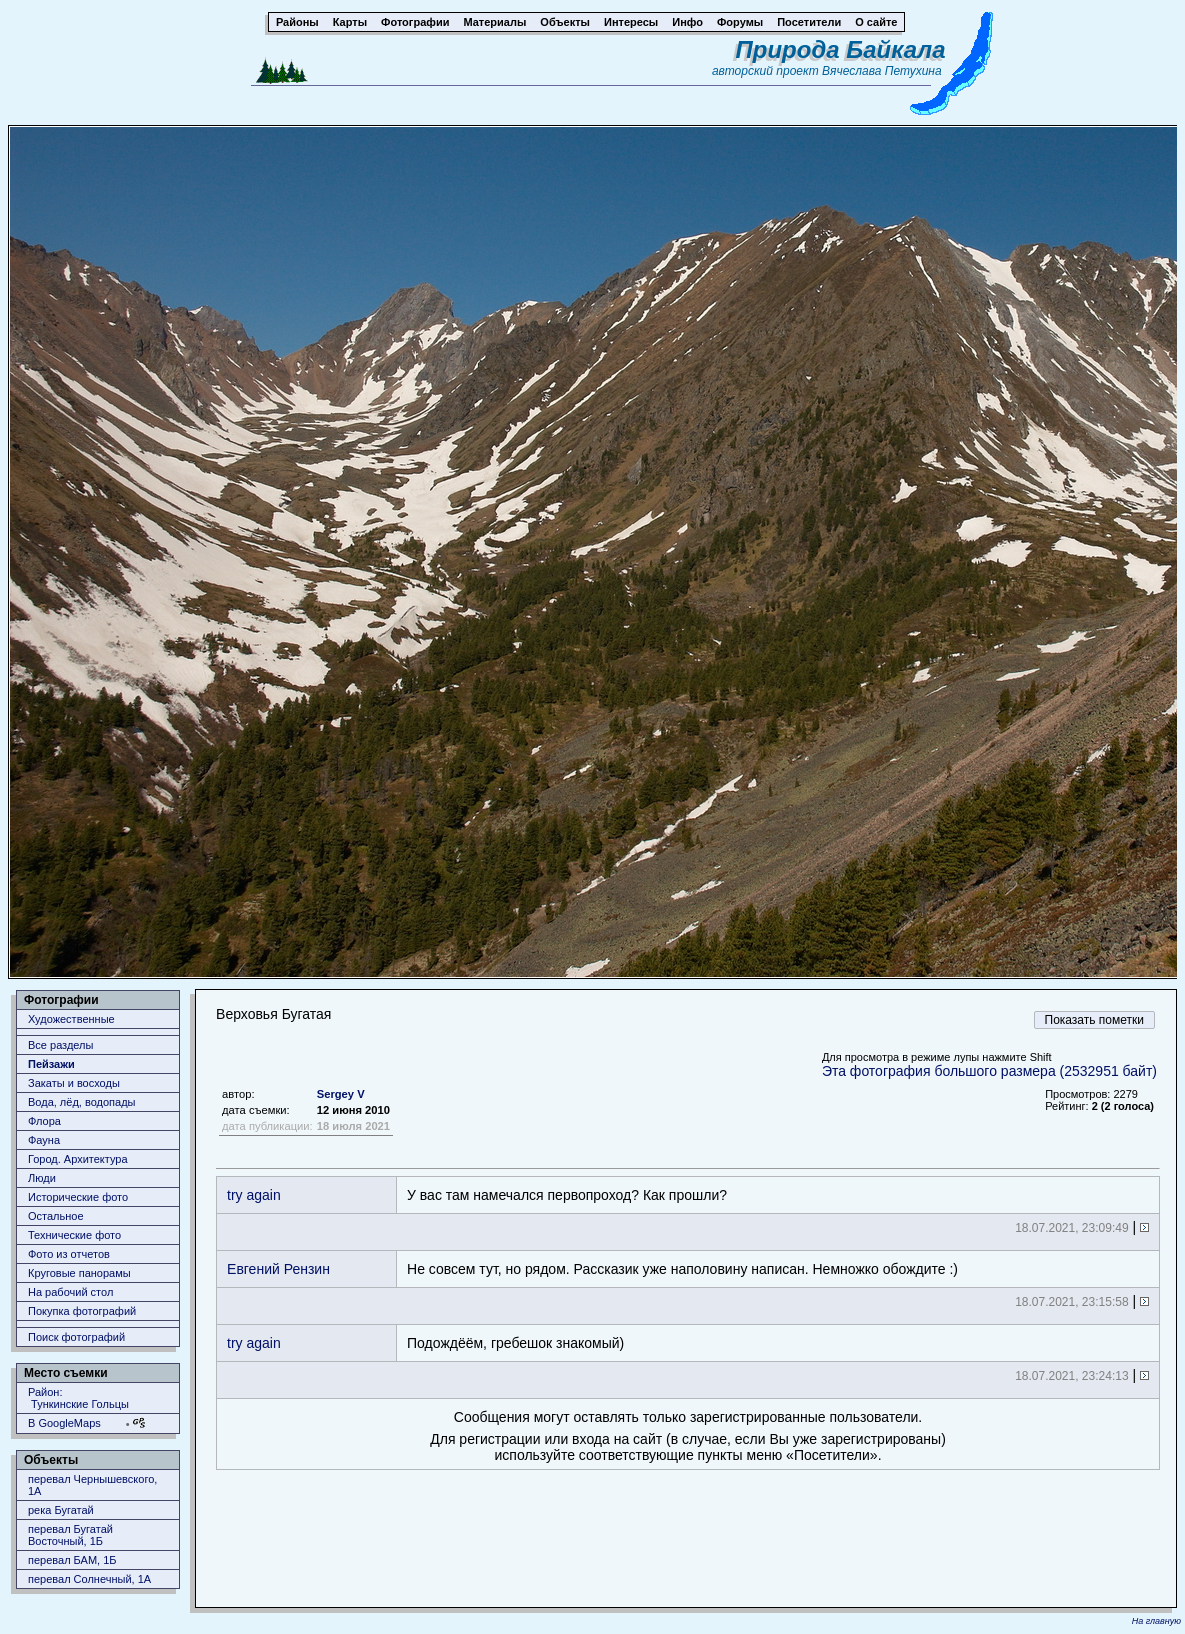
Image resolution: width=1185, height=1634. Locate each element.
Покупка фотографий (82, 1311)
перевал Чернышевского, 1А (92, 1485)
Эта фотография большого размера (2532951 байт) (989, 1071)
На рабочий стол (70, 1292)
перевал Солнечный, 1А (89, 1579)
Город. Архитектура (78, 1159)
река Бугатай (61, 1510)
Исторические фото (78, 1197)
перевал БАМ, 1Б (72, 1560)
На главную (1156, 1621)
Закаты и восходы (74, 1083)
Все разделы (60, 1045)
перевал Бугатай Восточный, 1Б (70, 1535)
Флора (44, 1121)
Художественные (71, 1019)
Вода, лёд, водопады (81, 1102)
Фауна (44, 1140)
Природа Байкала (841, 49)
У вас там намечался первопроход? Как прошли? (567, 1195)
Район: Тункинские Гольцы (78, 1398)
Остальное (56, 1216)
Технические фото (74, 1235)
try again (254, 1195)
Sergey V (341, 1094)
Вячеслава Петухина (882, 71)
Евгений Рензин (278, 1269)
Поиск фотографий (76, 1337)
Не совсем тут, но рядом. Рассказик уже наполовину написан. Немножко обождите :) (682, 1269)
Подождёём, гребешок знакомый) (515, 1343)
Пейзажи (51, 1064)
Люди (42, 1178)
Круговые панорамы (79, 1273)
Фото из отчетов (69, 1254)
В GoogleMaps (64, 1423)
